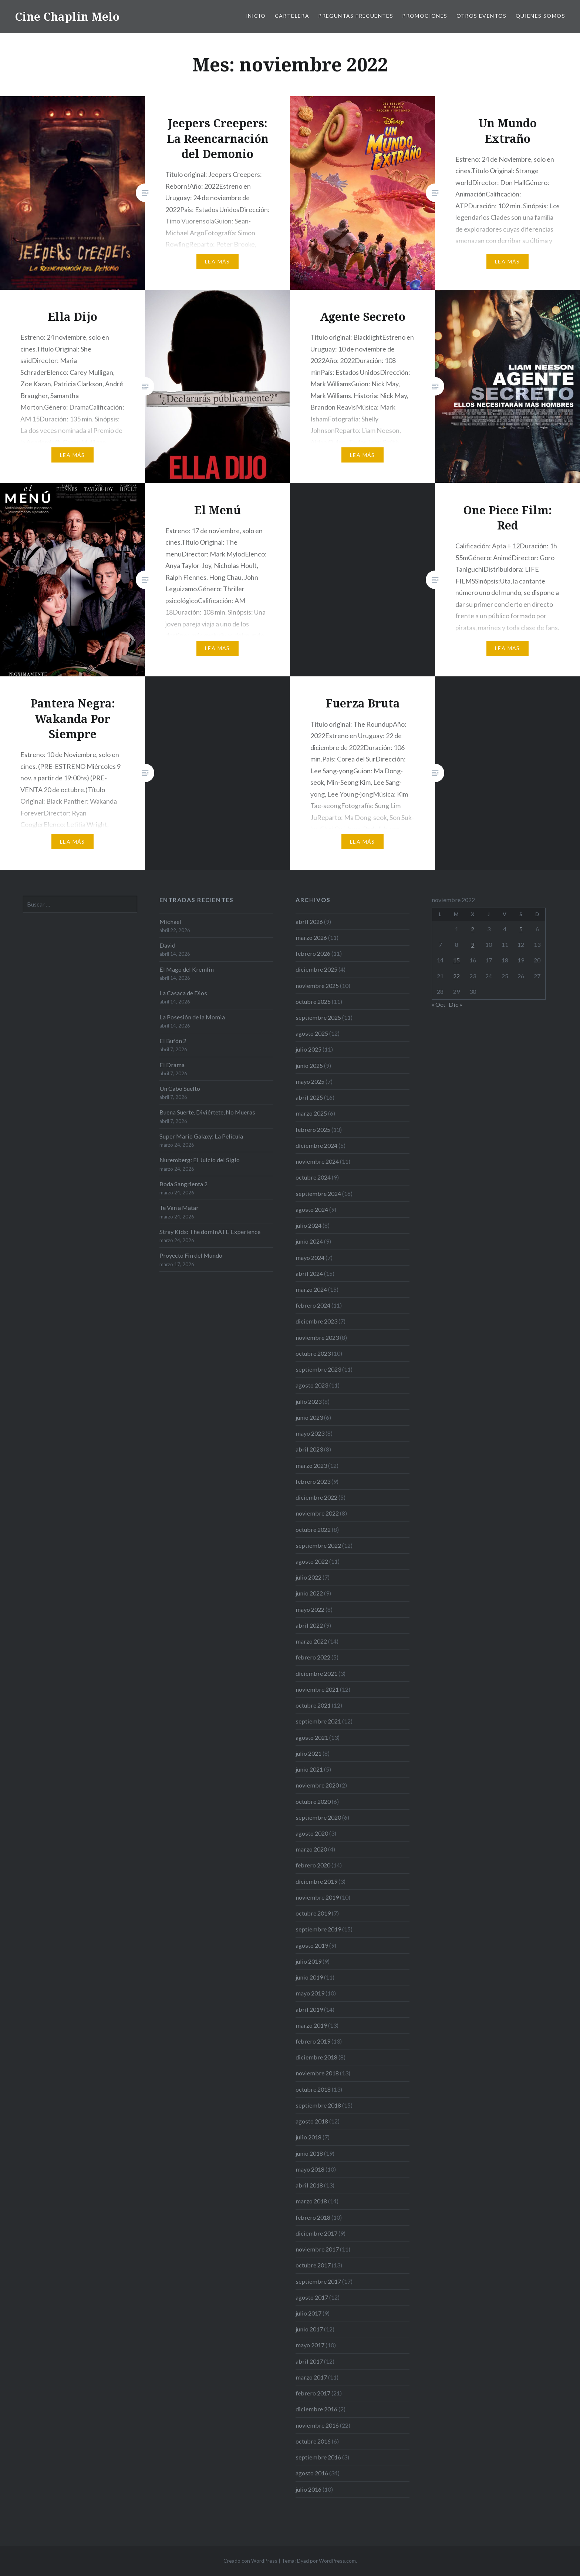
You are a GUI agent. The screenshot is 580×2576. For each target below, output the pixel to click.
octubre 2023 (313, 1353)
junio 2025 (309, 1065)
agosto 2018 (312, 2121)
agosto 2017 (312, 2297)
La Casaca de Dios (183, 992)
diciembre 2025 (316, 969)
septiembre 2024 (318, 1193)
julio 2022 (308, 1577)
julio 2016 (308, 2489)
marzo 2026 (311, 937)
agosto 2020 (312, 1833)
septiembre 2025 (318, 1017)
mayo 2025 (310, 1081)
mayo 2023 (310, 1433)
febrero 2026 (313, 953)
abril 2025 (309, 1097)
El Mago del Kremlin (186, 969)
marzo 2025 (311, 1113)
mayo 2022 (310, 1609)
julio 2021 (308, 1753)
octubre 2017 (313, 2265)
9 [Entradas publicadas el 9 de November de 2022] (472, 944)
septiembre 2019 (318, 1929)
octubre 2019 (313, 1913)
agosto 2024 (312, 1209)
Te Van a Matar (179, 1207)
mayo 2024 (310, 1257)
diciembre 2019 (316, 1881)
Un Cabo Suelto (179, 1088)
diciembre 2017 (316, 2233)
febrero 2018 (313, 2217)
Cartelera (292, 16)
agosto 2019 (312, 1945)
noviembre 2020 (317, 1785)
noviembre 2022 (317, 1513)
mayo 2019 (310, 1993)
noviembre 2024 (317, 1161)
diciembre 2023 (316, 1321)
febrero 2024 (313, 1305)
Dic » (455, 1004)
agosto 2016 (312, 2472)
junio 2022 (309, 1593)
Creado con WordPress (250, 2560)
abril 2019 (309, 2009)
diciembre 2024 (316, 1145)
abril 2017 (309, 2361)
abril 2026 (309, 921)
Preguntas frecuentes (355, 16)
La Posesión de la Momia (192, 1016)
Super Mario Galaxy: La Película (201, 1136)
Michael (170, 921)
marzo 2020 (311, 1849)
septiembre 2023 (318, 1369)
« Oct (438, 1004)
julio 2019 (308, 1961)
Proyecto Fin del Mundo (190, 1255)
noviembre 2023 (317, 1337)
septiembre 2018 (318, 2105)
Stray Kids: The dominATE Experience (209, 1231)
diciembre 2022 (316, 1497)
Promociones (424, 16)
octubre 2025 (313, 1001)
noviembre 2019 (317, 1897)
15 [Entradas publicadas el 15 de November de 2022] (456, 960)
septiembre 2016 (318, 2457)
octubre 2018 (313, 2089)
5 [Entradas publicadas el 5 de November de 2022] (521, 928)
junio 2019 (309, 1977)
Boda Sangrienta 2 (183, 1183)
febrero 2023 (313, 1481)
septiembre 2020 (318, 1817)
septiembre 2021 (318, 1721)
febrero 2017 (313, 2393)
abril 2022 (309, 1625)
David (167, 945)
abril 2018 (309, 2185)
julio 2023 (308, 1401)
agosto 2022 (312, 1561)
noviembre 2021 (317, 1689)
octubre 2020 (313, 1801)
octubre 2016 (313, 2441)
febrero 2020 (313, 1865)
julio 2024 (308, 1225)
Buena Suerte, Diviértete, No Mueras (207, 1112)
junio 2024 (309, 1241)
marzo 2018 (311, 2201)
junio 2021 (309, 1769)
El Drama (172, 1064)
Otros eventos (481, 16)
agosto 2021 (312, 1737)
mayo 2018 (310, 2169)
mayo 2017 (310, 2344)
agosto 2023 (312, 1385)
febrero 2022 (313, 1657)
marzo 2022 (311, 1641)
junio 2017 (309, 2329)
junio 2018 (309, 2153)
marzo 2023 (311, 1465)
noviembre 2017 (317, 2249)
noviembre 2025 (317, 985)
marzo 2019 (311, 2025)
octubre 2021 (313, 1705)
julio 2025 (308, 1049)
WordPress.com (337, 2560)
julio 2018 (308, 2136)
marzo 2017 (311, 2377)
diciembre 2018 (316, 2057)
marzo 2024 (311, 1289)
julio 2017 (308, 2313)
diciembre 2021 (316, 1673)
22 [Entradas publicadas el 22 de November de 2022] (456, 975)
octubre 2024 (313, 1177)
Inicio (255, 16)
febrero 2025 (313, 1129)
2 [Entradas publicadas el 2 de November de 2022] (472, 928)
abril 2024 (309, 1273)
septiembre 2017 (318, 2281)
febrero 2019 (313, 2041)
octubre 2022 (313, 1529)
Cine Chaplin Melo (67, 16)
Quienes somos (540, 16)
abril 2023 (309, 1449)
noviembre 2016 (317, 2425)
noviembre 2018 (317, 2072)
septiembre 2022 (318, 1545)
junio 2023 (309, 1417)
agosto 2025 (312, 1033)
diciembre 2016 (316, 2408)
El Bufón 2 (172, 1040)
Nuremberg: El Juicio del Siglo (199, 1159)
